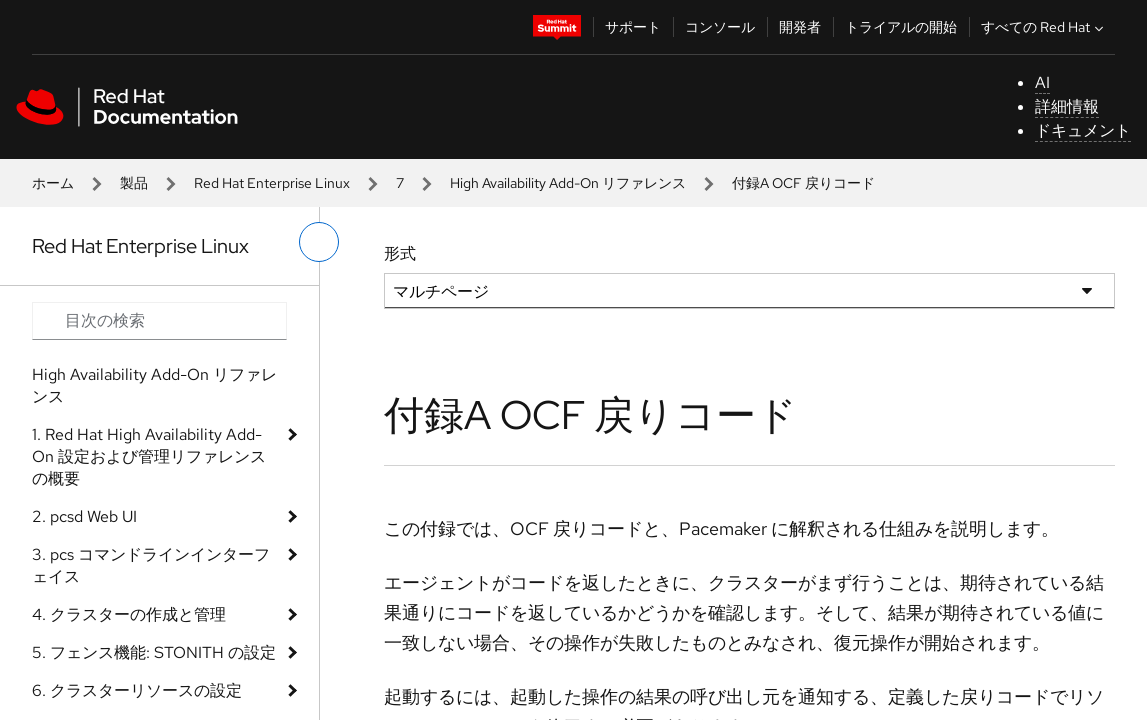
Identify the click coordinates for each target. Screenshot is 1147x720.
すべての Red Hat (1044, 27)
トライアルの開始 (901, 27)
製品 (134, 183)
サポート (633, 27)
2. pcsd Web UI (84, 516)
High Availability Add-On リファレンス (568, 183)
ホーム (53, 183)
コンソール (720, 27)
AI (1042, 82)
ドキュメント (1083, 130)
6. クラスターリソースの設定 (137, 690)
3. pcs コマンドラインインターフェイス (151, 565)
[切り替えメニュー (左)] (319, 242)
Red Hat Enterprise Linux (272, 183)
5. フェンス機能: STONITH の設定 (154, 652)
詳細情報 (1067, 106)
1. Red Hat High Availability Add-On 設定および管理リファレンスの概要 (149, 456)
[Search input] (159, 321)
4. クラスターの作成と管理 (129, 614)
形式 (400, 253)
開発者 (800, 27)
